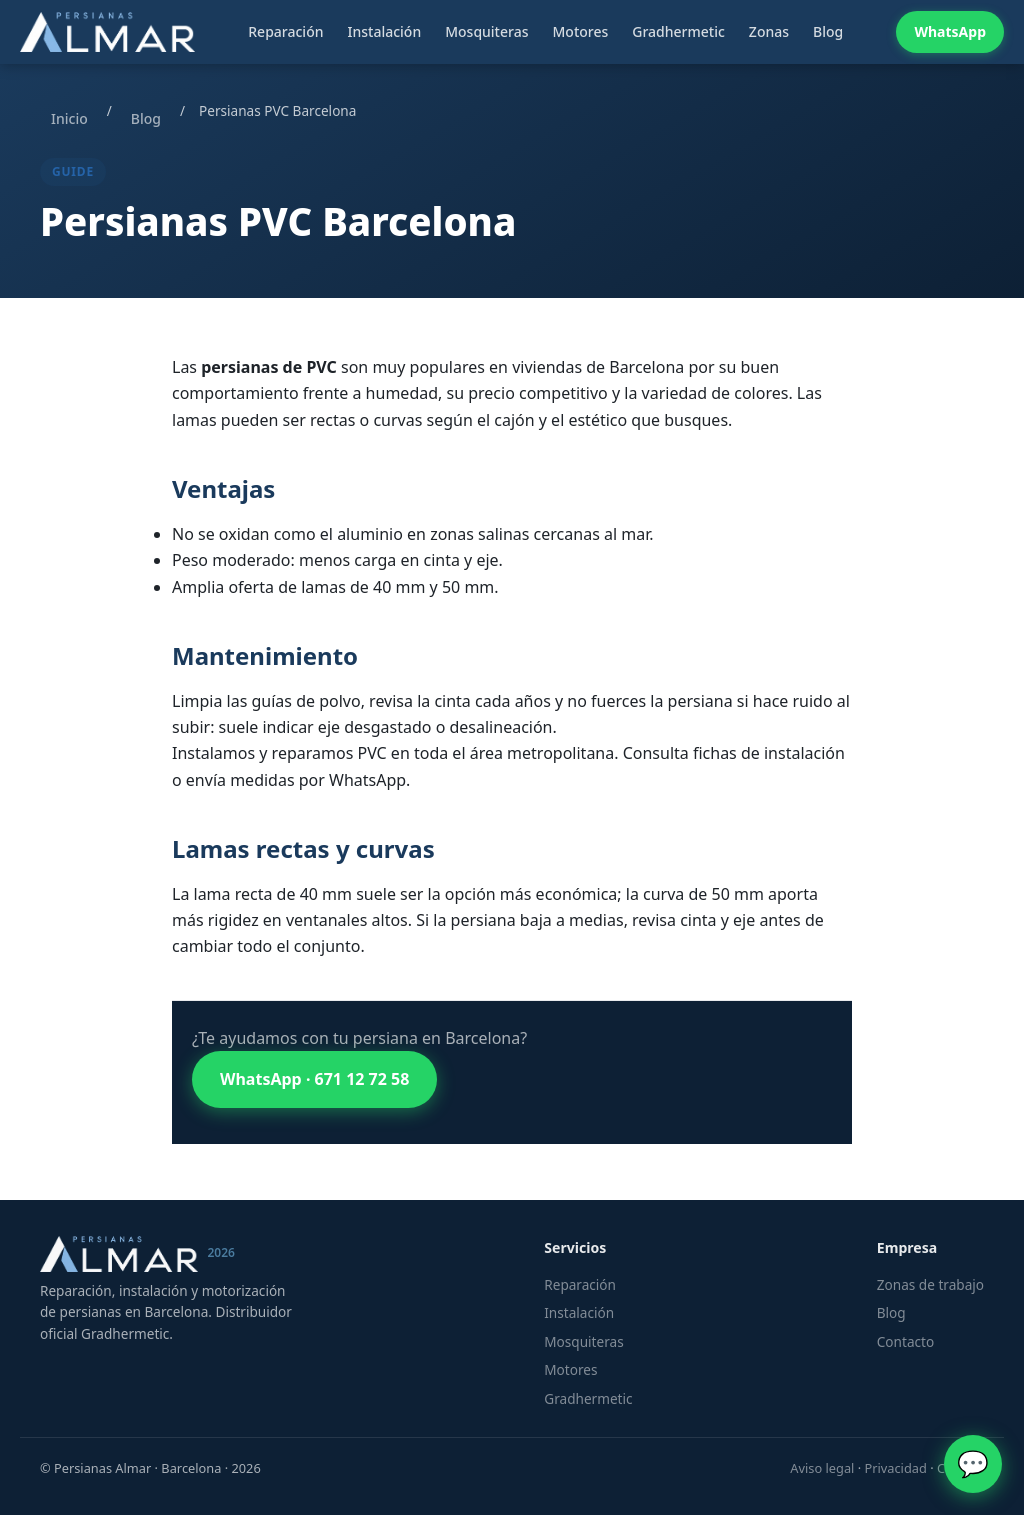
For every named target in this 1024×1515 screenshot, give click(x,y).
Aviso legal (822, 1468)
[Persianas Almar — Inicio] (107, 32)
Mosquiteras (486, 31)
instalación (804, 753)
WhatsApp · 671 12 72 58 (314, 1079)
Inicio (69, 118)
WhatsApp (950, 31)
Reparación (285, 31)
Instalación (384, 31)
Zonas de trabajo (930, 1284)
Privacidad (895, 1468)
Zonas (769, 31)
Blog (828, 31)
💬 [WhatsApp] (973, 1463)
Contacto (905, 1341)
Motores (580, 31)
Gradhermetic (678, 31)
